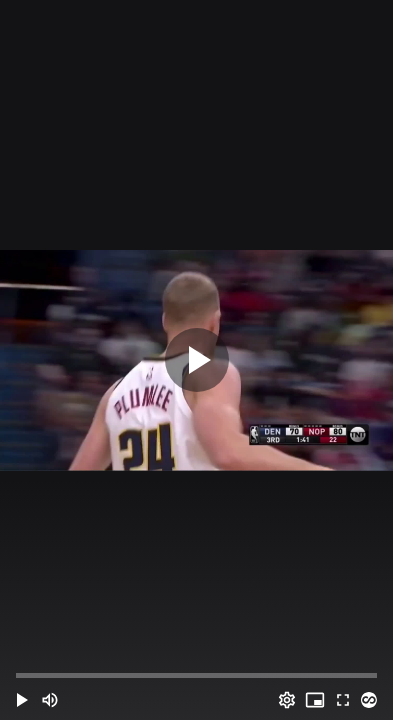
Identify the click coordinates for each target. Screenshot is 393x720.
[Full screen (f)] (343, 700)
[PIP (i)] (315, 700)
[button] (22, 700)
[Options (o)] (287, 700)
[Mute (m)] (50, 700)
